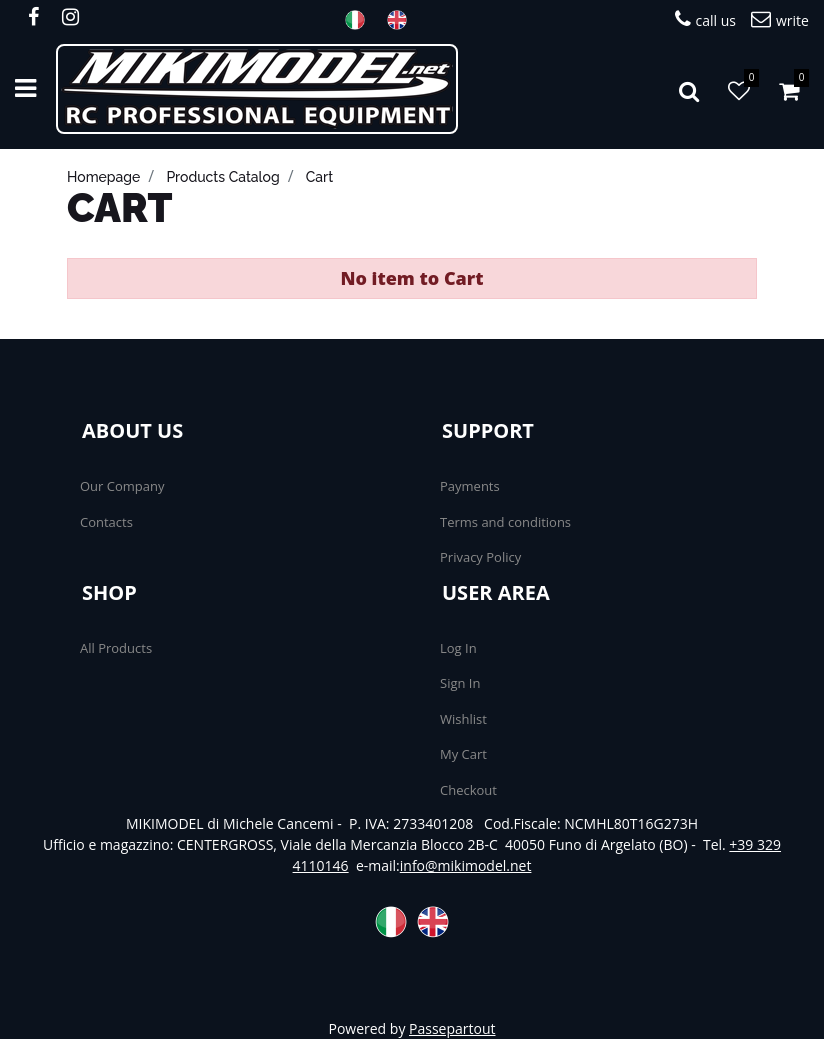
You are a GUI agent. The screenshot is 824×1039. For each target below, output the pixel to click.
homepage (103, 177)
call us (705, 19)
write (780, 19)
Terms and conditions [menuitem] (505, 522)
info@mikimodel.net (466, 865)
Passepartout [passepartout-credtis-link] (452, 1028)
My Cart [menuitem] (463, 754)
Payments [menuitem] (470, 486)
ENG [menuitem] (403, 20)
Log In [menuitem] (458, 648)
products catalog (222, 177)
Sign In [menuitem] (460, 683)
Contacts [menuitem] (106, 522)
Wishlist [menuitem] (463, 719)
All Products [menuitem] (116, 648)
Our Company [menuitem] (122, 486)
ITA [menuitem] (361, 20)
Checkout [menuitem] (468, 790)
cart (319, 177)
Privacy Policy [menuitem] (480, 557)
